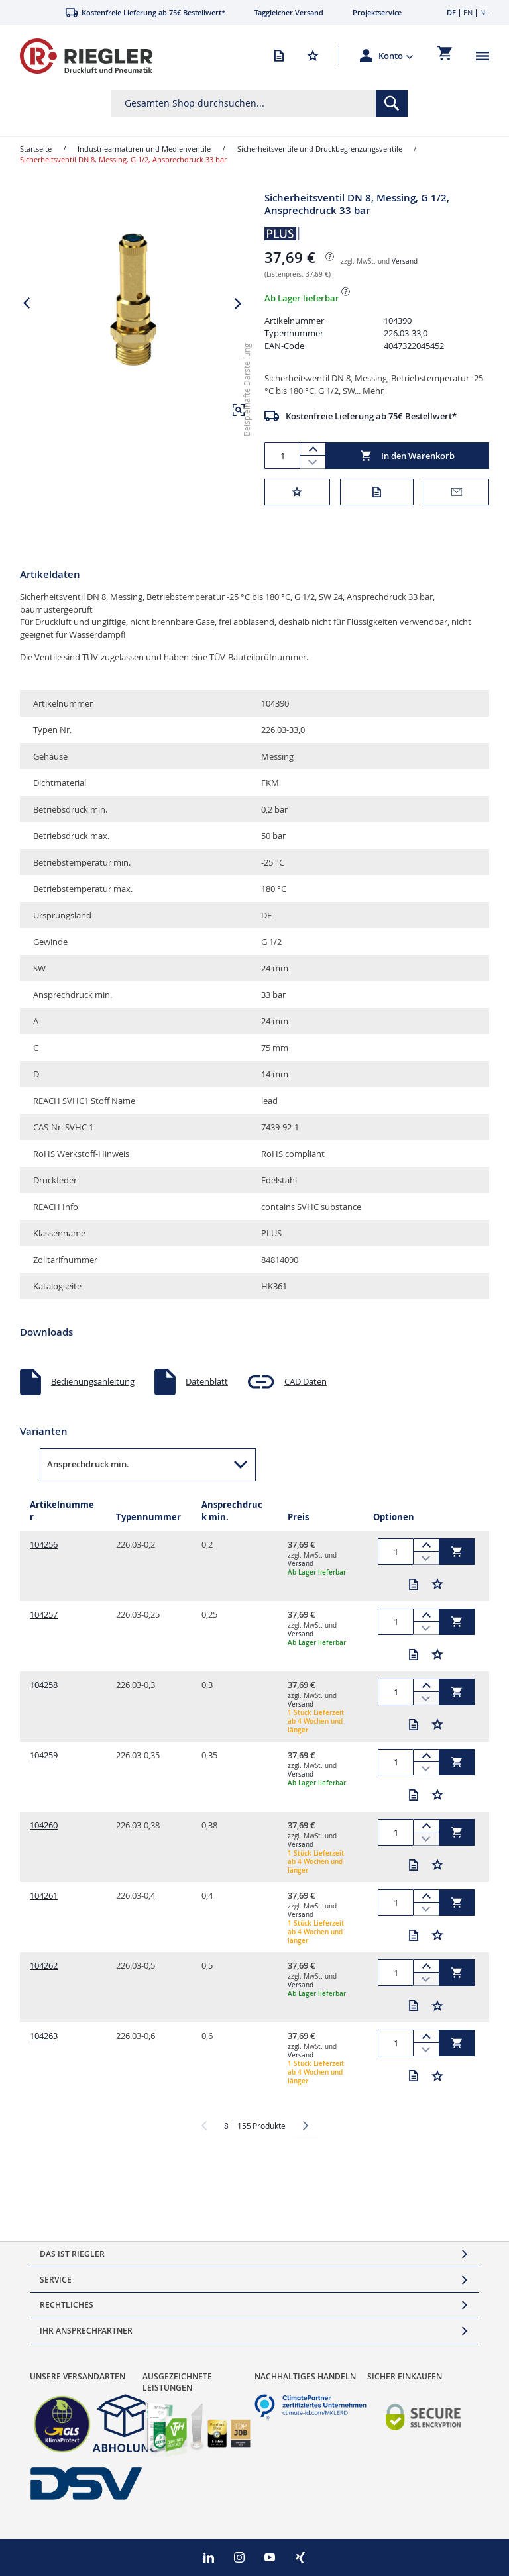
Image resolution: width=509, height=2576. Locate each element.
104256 (44, 1544)
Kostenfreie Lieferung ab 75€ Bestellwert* (371, 416)
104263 (44, 2036)
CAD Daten (305, 1381)
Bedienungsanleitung (93, 1381)
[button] (396, 55)
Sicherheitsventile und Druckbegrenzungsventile (319, 149)
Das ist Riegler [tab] (72, 2253)
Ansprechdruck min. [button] (88, 1464)
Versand (405, 261)
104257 (44, 1614)
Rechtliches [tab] (66, 2304)
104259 (44, 1755)
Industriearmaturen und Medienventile (144, 149)
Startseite (36, 149)
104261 (44, 1895)
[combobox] (259, 103)
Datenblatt (207, 1381)
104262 (44, 1965)
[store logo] (86, 56)
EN (468, 12)
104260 (44, 1825)
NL (484, 12)
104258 (44, 1685)
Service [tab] (56, 2279)
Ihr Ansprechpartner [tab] (86, 2330)
